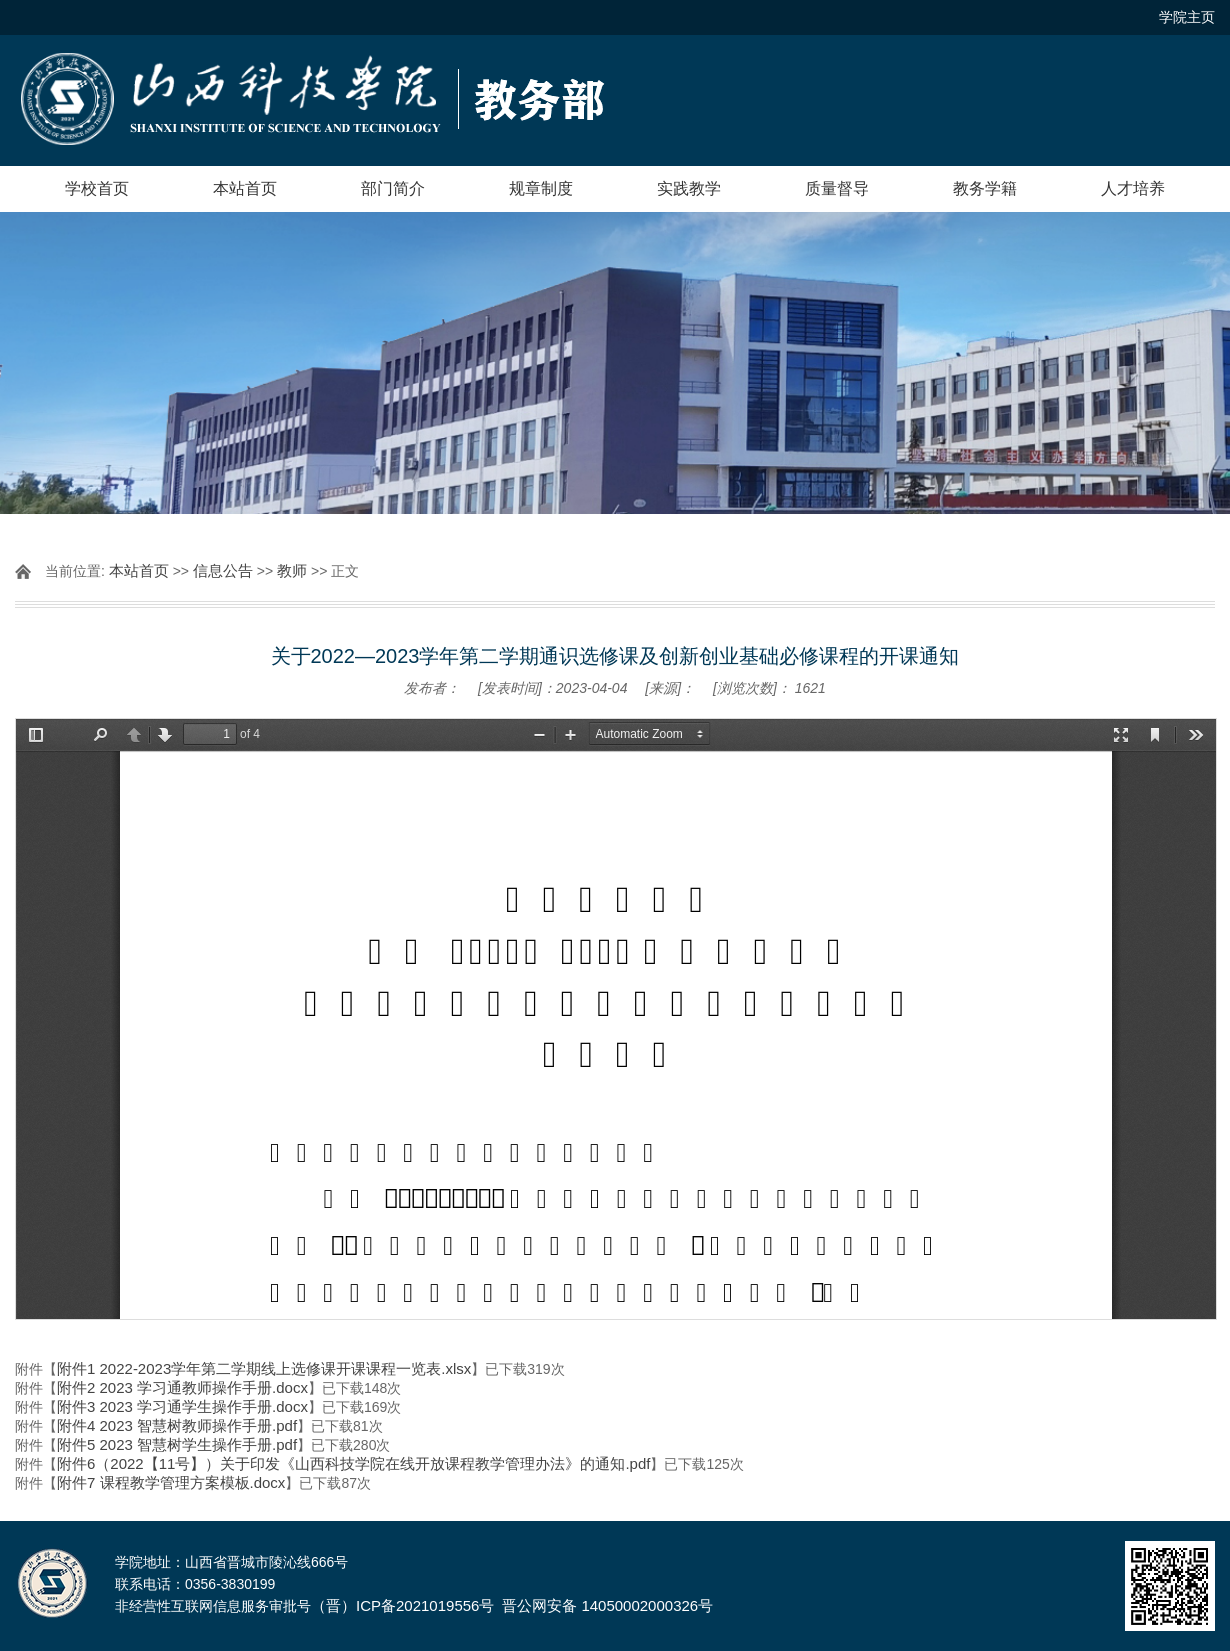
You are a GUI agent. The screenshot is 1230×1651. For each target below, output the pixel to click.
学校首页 (97, 188)
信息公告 (223, 570)
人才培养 (1133, 188)
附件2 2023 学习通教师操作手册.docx (182, 1387)
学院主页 (1187, 17)
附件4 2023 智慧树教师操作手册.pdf (177, 1425)
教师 (292, 570)
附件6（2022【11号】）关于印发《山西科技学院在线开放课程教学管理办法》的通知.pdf (353, 1463)
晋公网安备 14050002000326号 (607, 1605)
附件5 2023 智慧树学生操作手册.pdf (177, 1444)
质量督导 (837, 188)
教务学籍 (985, 188)
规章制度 (541, 188)
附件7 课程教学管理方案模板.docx (171, 1482)
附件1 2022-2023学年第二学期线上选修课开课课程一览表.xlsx (264, 1368)
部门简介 (393, 188)
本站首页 (245, 188)
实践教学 (689, 188)
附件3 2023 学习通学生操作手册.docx (182, 1406)
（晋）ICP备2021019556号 (402, 1605)
